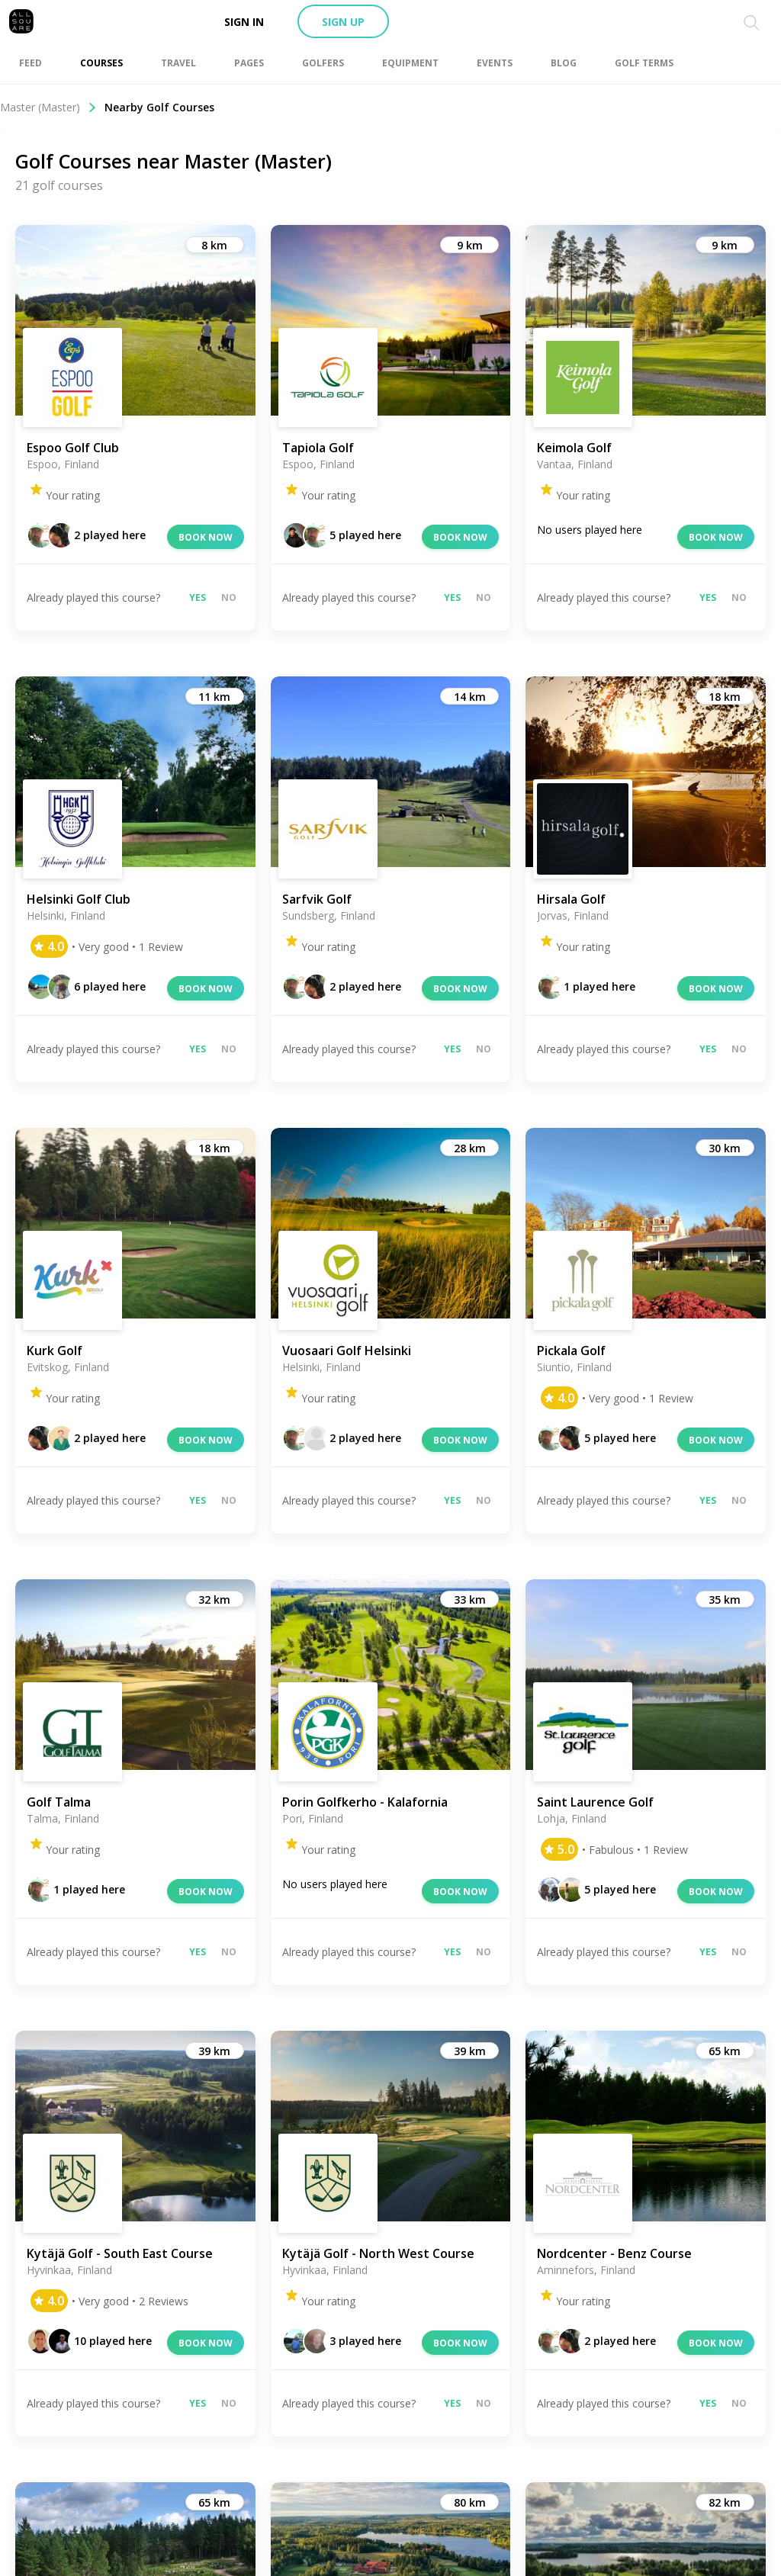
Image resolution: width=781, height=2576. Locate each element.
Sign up (343, 21)
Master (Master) (48, 107)
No (228, 597)
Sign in (244, 21)
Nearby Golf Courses (159, 107)
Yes (197, 597)
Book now (205, 537)
